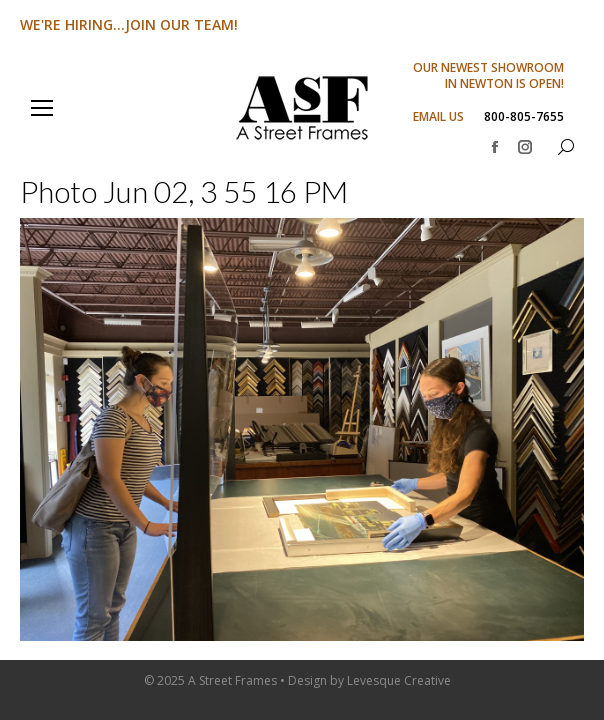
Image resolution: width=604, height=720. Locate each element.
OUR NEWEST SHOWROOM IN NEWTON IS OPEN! (488, 76)
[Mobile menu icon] (42, 108)
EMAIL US (438, 117)
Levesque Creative (399, 680)
